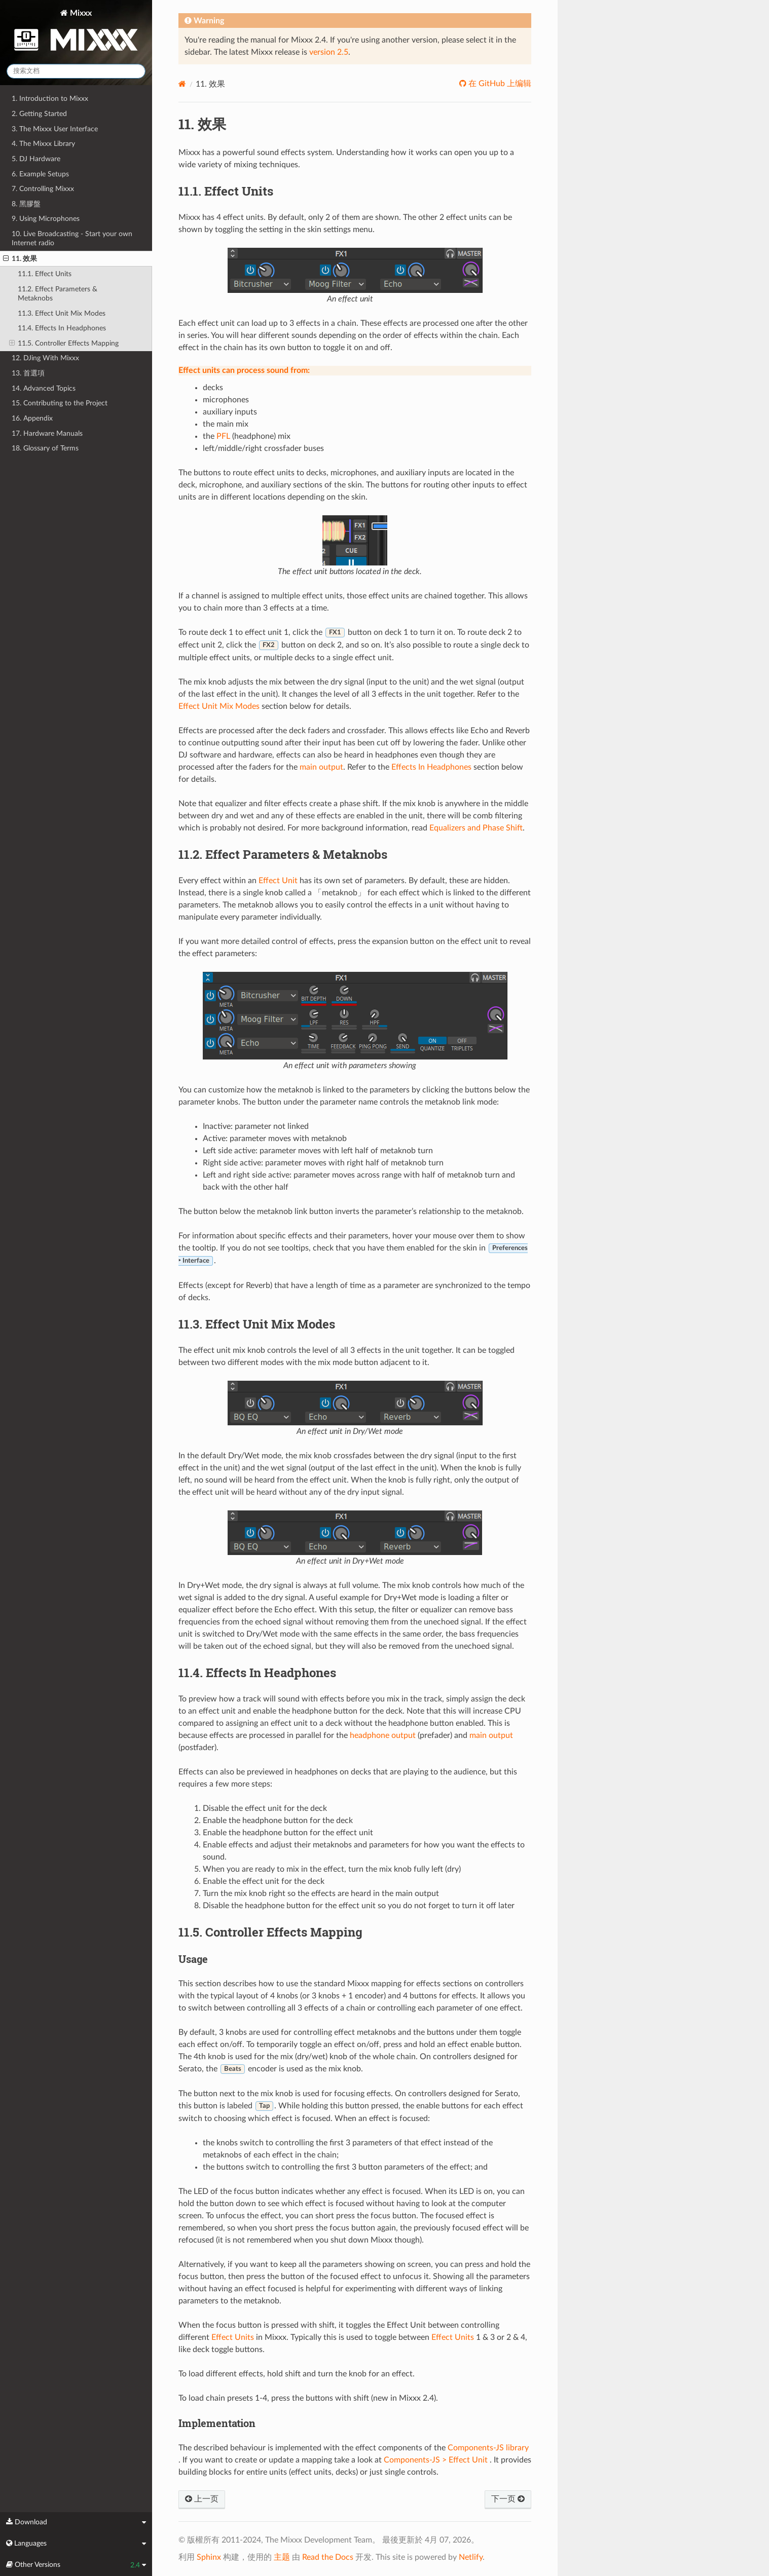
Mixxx (76, 32)
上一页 (201, 2499)
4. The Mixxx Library (43, 143)
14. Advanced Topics (44, 388)
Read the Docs (327, 2557)
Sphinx (209, 2557)
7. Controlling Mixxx (43, 189)
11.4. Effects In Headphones (62, 328)
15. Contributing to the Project (59, 403)
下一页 (508, 2499)
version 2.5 (328, 52)
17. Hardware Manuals (47, 433)
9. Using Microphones (46, 218)
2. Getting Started (39, 114)
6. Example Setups (40, 174)
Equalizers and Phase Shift (476, 828)
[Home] (182, 84)
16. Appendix (32, 418)
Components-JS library (488, 2448)
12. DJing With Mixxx (45, 358)
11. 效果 (20, 258)
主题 (282, 2557)
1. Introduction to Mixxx (50, 98)
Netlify (471, 2557)
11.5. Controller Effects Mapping (64, 343)
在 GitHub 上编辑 (498, 84)
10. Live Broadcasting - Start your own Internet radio (72, 238)
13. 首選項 (28, 373)
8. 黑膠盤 (26, 204)
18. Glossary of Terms (45, 448)
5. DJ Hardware (36, 159)
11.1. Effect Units (44, 274)
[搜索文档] (76, 71)
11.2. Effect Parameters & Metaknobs (57, 293)
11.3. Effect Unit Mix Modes (61, 313)
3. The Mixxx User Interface (55, 129)
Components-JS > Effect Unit (436, 2460)
